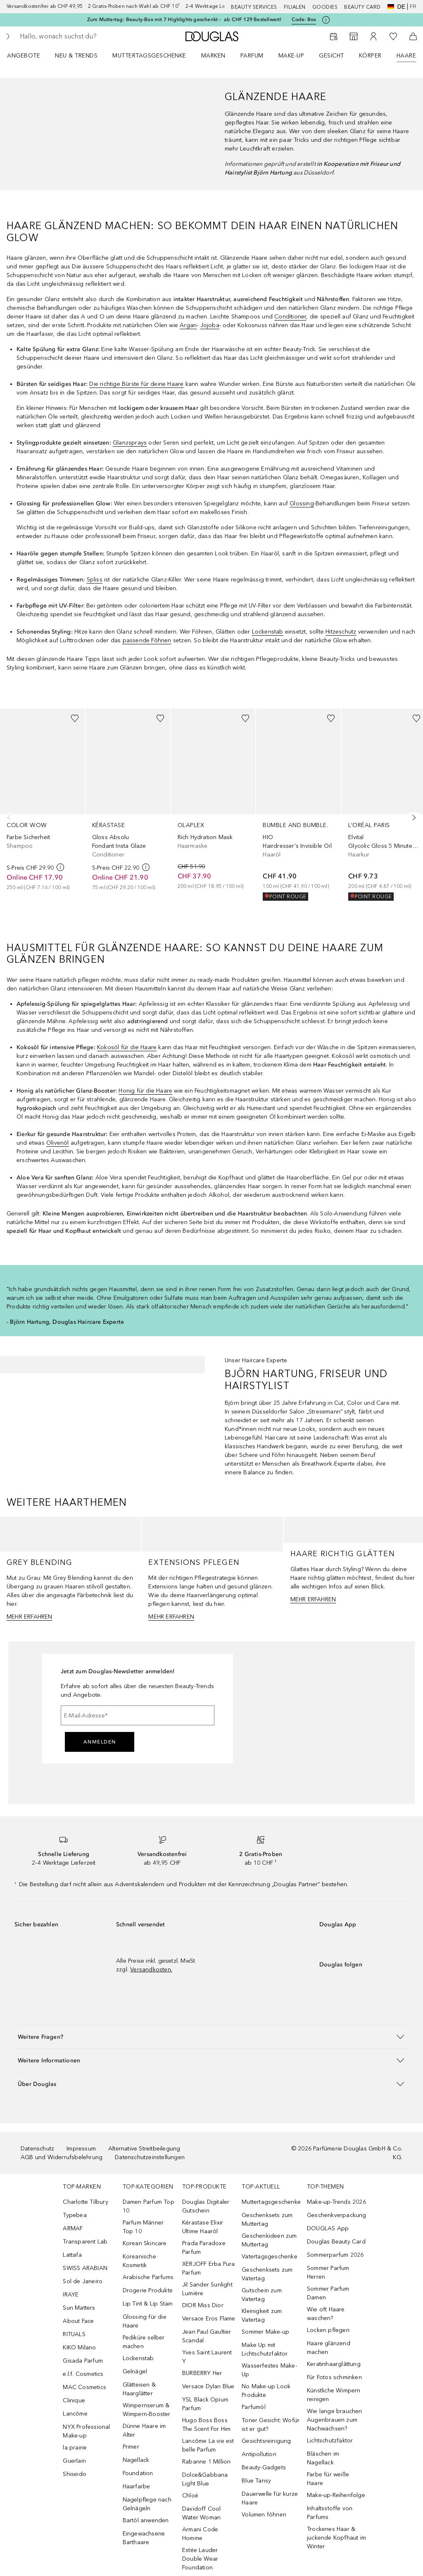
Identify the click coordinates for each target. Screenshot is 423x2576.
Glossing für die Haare (144, 2321)
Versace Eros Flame (208, 2318)
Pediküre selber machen (144, 2342)
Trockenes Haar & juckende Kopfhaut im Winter (336, 2538)
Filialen (295, 7)
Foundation (138, 2473)
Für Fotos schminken (334, 2377)
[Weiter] (412, 818)
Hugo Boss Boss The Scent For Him (206, 2424)
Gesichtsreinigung (266, 2440)
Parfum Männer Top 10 (143, 2227)
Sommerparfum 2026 (335, 2254)
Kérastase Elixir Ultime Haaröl (202, 2227)
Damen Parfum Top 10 (148, 2206)
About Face (78, 2321)
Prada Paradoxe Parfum (204, 2247)
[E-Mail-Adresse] (137, 1715)
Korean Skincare (145, 2243)
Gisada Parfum (83, 2360)
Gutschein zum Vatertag (262, 2295)
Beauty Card (362, 7)
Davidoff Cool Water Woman (201, 2513)
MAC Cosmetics (84, 2387)
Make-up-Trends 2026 (336, 2201)
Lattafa (72, 2254)
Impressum (81, 2148)
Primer (131, 2446)
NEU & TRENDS (76, 55)
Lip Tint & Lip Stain (148, 2303)
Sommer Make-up (265, 2331)
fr (413, 7)
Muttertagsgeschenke (149, 55)
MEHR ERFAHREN (29, 1616)
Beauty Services (254, 7)
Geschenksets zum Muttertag (267, 2219)
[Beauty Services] (334, 36)
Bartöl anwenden (146, 2520)
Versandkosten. (151, 1969)
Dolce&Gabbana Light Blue (205, 2479)
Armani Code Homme (200, 2534)
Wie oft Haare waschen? (326, 2314)
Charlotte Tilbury (85, 2201)
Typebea (74, 2215)
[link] (42, 800)
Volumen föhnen (264, 2514)
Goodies (325, 7)
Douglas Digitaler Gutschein (205, 2206)
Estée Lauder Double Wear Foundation (200, 2559)
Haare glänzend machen (328, 2348)
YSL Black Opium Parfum (205, 2404)
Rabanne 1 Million (206, 2461)
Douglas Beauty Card (336, 2241)
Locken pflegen (328, 2330)
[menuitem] (29, 55)
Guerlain (74, 2460)
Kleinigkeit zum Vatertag (262, 2315)
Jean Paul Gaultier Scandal (206, 2336)
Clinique (74, 2400)
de (396, 6)
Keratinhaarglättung (334, 2364)
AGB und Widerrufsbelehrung (61, 2157)
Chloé (190, 2495)
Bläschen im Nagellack (323, 2458)
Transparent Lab (85, 2241)
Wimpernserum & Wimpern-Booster (147, 2410)
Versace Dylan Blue (208, 2386)
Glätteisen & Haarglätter (139, 2389)
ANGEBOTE (23, 55)
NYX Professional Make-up (86, 2431)
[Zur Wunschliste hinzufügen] (75, 718)
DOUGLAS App (328, 2228)
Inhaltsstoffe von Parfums (329, 2513)
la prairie (75, 2447)
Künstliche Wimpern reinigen (334, 2395)
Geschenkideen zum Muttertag (269, 2240)
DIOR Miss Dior (202, 2305)
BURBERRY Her (202, 2373)
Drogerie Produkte (148, 2290)
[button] (211, 2036)
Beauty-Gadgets (264, 2467)
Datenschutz (37, 2148)
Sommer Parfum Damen (328, 2293)
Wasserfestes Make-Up (269, 2370)
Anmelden (99, 1742)
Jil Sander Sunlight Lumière (207, 2289)
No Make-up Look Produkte (266, 2391)
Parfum (252, 55)
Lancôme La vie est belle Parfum (208, 2445)
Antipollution (259, 2454)
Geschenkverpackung (336, 2215)
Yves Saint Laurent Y (207, 2357)
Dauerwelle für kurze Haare (270, 2498)
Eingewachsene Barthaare (144, 2538)
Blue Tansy (256, 2480)
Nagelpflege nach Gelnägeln (147, 2504)
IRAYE (70, 2294)
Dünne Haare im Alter (144, 2430)
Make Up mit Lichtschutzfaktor (265, 2349)
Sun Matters (79, 2307)
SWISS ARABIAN (85, 2268)
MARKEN (213, 55)
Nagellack (136, 2460)
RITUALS (74, 2334)
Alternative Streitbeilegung (144, 2148)
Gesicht (331, 55)
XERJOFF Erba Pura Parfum (208, 2268)
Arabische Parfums (148, 2277)
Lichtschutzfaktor (330, 2440)
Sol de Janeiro (82, 2281)
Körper (370, 55)
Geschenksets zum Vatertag (267, 2274)
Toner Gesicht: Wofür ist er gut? (270, 2424)
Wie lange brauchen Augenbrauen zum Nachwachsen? (334, 2420)
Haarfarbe (136, 2486)
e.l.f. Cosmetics (83, 2373)
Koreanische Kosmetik (139, 2261)
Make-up (291, 55)
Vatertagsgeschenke (269, 2256)
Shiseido (74, 2474)
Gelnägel (135, 2371)
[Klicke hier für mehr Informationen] (326, 20)
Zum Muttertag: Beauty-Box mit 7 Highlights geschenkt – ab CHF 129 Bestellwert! (184, 19)
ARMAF (73, 2228)
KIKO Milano (79, 2347)
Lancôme (75, 2413)
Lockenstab (138, 2358)
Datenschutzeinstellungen (150, 2157)
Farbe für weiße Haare (328, 2479)
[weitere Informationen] (60, 867)
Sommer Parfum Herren (328, 2272)
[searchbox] (79, 36)
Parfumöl (254, 2407)
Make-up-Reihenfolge (336, 2495)
